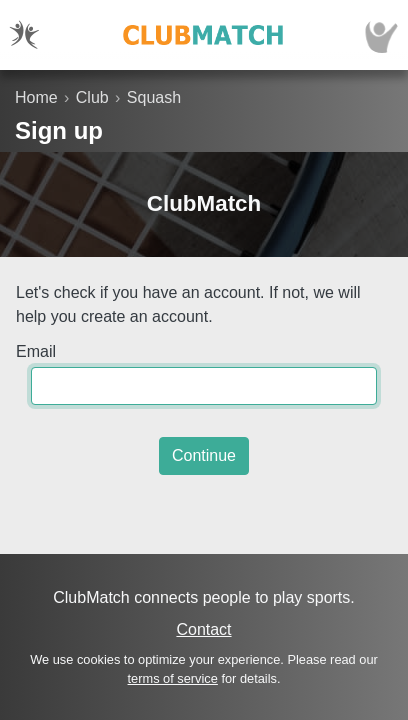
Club (92, 97)
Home (36, 97)
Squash (154, 97)
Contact (203, 629)
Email (36, 351)
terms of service (173, 678)
